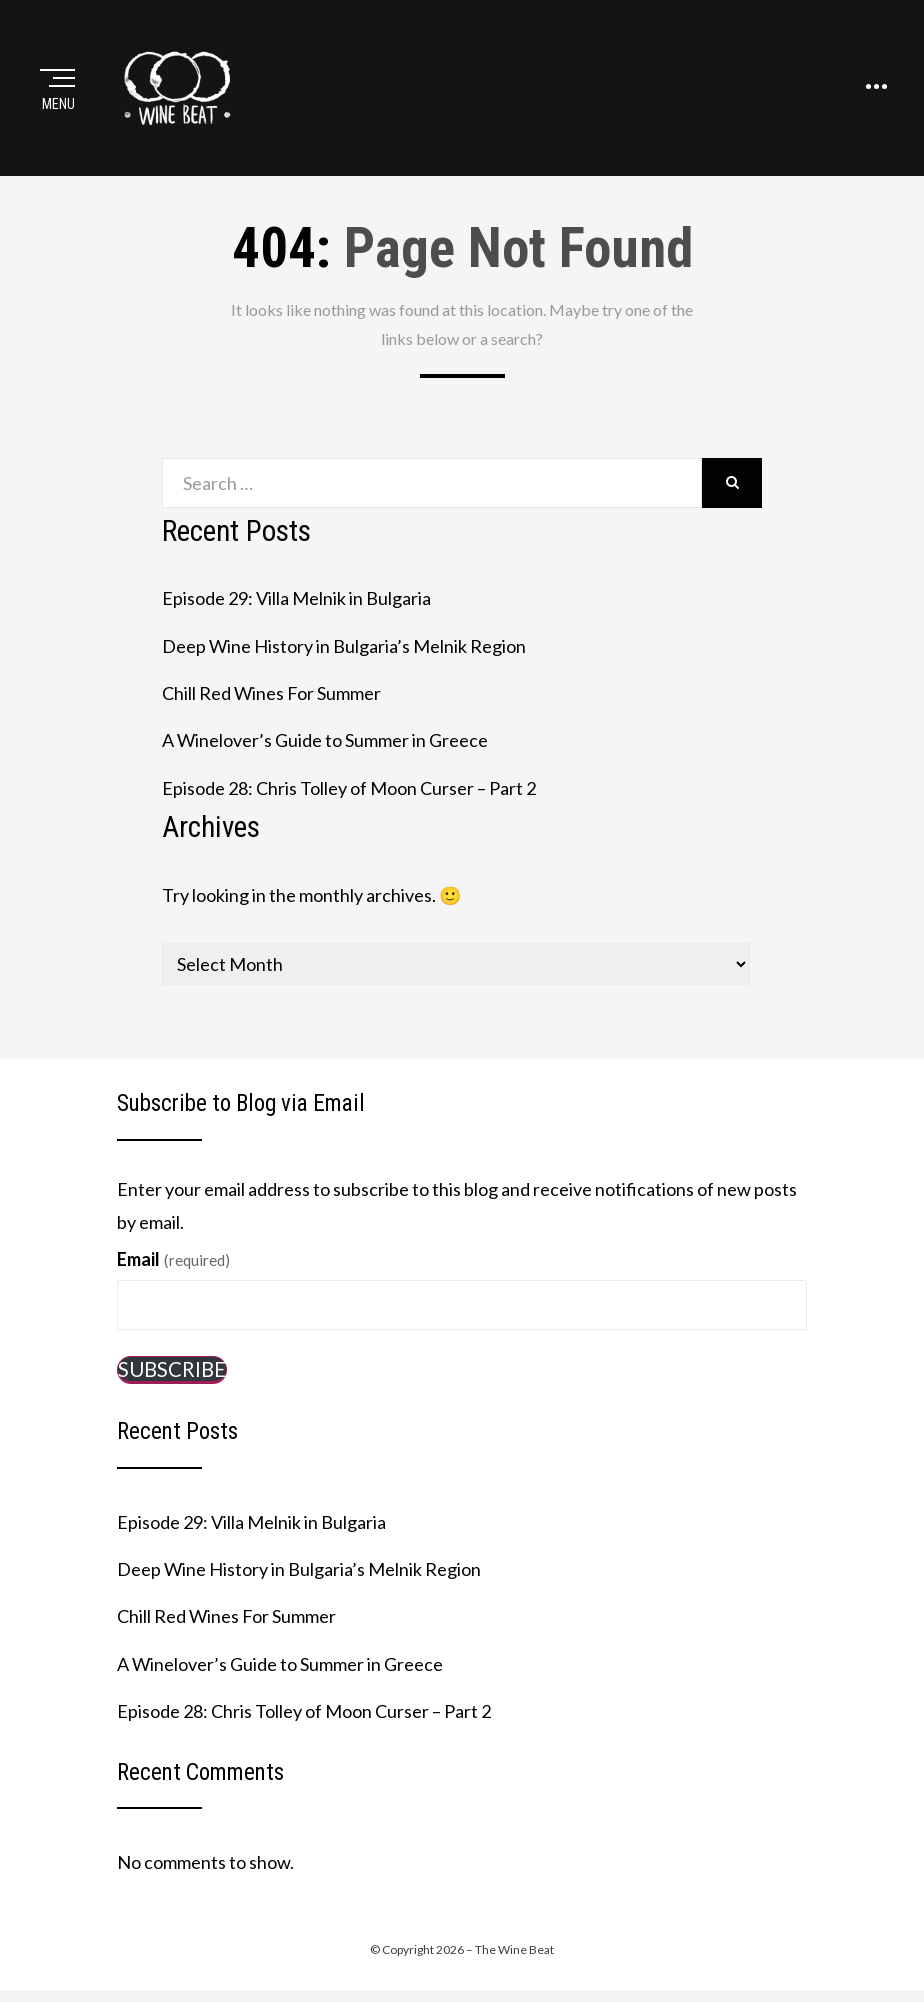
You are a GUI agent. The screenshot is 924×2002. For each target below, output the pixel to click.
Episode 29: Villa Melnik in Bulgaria (296, 598)
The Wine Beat (514, 1949)
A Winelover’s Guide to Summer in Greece (325, 740)
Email (173, 1259)
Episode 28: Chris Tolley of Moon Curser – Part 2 (349, 788)
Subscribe (172, 1369)
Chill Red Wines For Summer (271, 693)
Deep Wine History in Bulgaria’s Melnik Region (344, 646)
